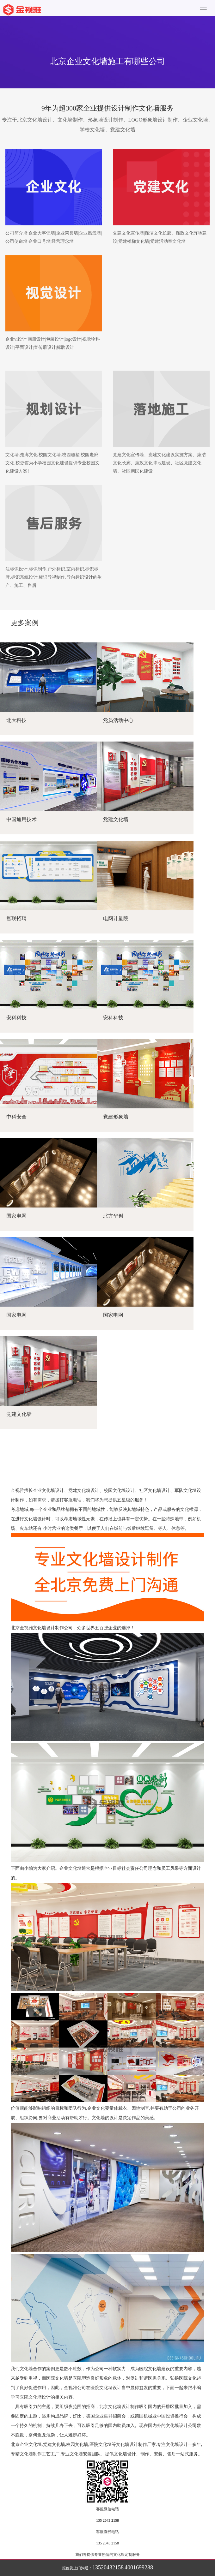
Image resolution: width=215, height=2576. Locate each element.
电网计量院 (115, 918)
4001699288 (139, 2567)
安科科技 (16, 1017)
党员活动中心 (118, 720)
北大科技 (16, 720)
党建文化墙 (115, 819)
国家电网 (16, 1216)
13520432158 (108, 2567)
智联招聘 (16, 918)
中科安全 (16, 1116)
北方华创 (113, 1216)
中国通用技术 (21, 819)
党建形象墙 (115, 1116)
